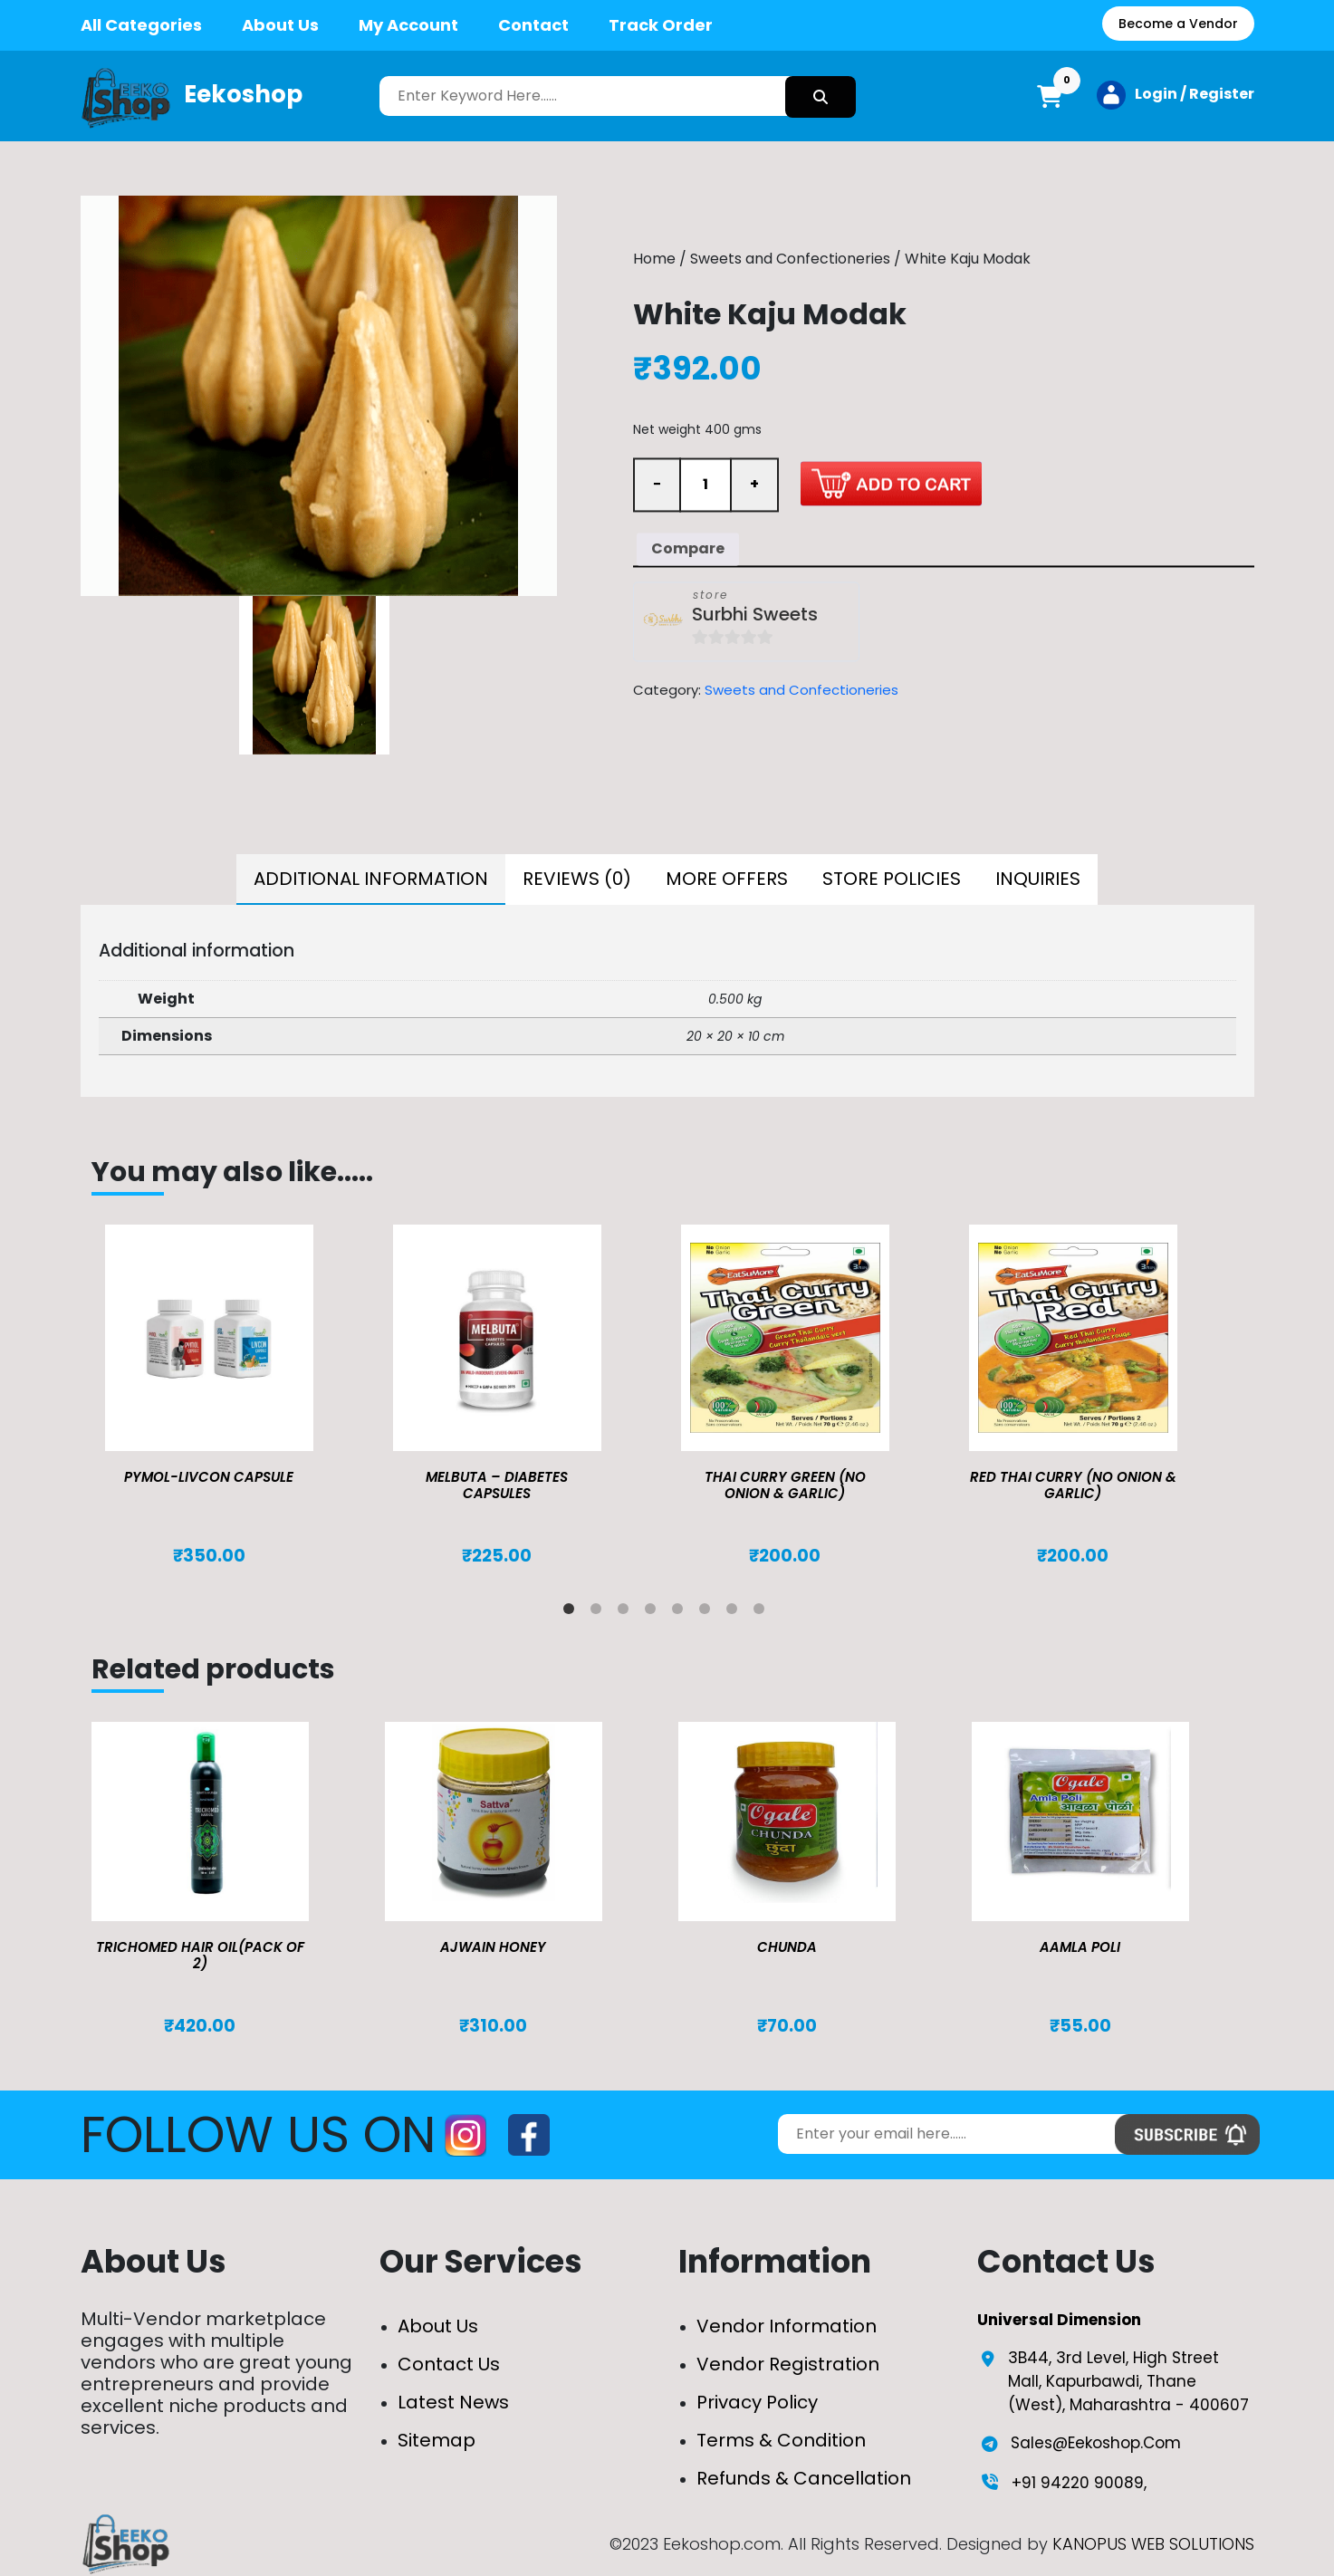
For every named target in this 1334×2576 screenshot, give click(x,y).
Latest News (453, 2402)
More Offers (727, 878)
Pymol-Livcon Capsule (208, 1476)
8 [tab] (762, 1612)
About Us (280, 25)
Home (654, 259)
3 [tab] (627, 1612)
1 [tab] (572, 1612)
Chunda (787, 1946)
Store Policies (891, 878)
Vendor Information (786, 2326)
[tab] (370, 879)
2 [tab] (599, 1612)
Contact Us (449, 2364)
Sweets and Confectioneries (790, 259)
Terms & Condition (781, 2440)
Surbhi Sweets (755, 614)
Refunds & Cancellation (803, 2478)
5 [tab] (681, 1612)
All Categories (141, 25)
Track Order (661, 25)
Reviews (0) (577, 878)
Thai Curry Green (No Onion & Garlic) (785, 1485)
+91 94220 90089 (1078, 2483)
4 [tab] (654, 1612)
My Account (408, 25)
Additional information (371, 878)
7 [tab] (735, 1612)
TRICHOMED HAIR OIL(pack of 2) (200, 1955)
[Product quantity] (705, 484)
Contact (533, 25)
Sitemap (436, 2440)
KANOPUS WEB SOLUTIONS (1153, 2544)
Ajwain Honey (493, 1946)
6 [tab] (708, 1612)
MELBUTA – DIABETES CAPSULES (497, 1485)
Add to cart (891, 483)
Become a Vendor (1178, 23)
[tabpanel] (235, 1396)
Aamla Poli (1080, 1946)
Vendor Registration (787, 2364)
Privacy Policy (757, 2402)
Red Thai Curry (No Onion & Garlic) (1073, 1485)
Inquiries (1037, 878)
